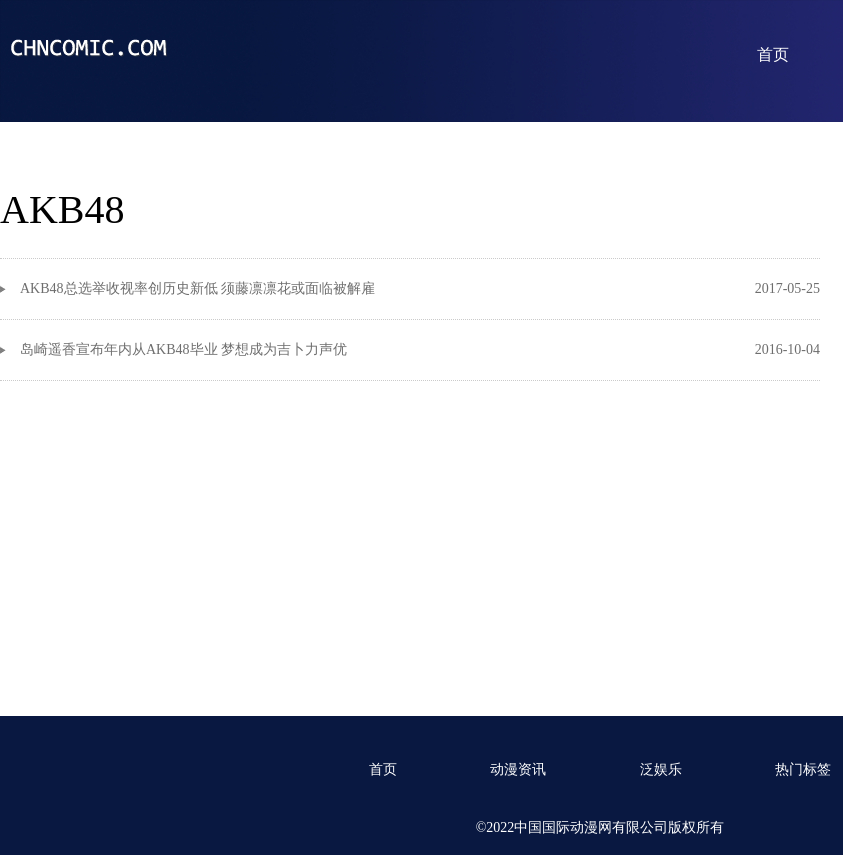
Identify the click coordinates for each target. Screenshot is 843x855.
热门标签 (803, 769)
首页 (773, 54)
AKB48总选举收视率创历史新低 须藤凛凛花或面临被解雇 (197, 288)
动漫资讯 (518, 769)
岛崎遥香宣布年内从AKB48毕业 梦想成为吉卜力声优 (183, 349)
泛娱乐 (661, 769)
